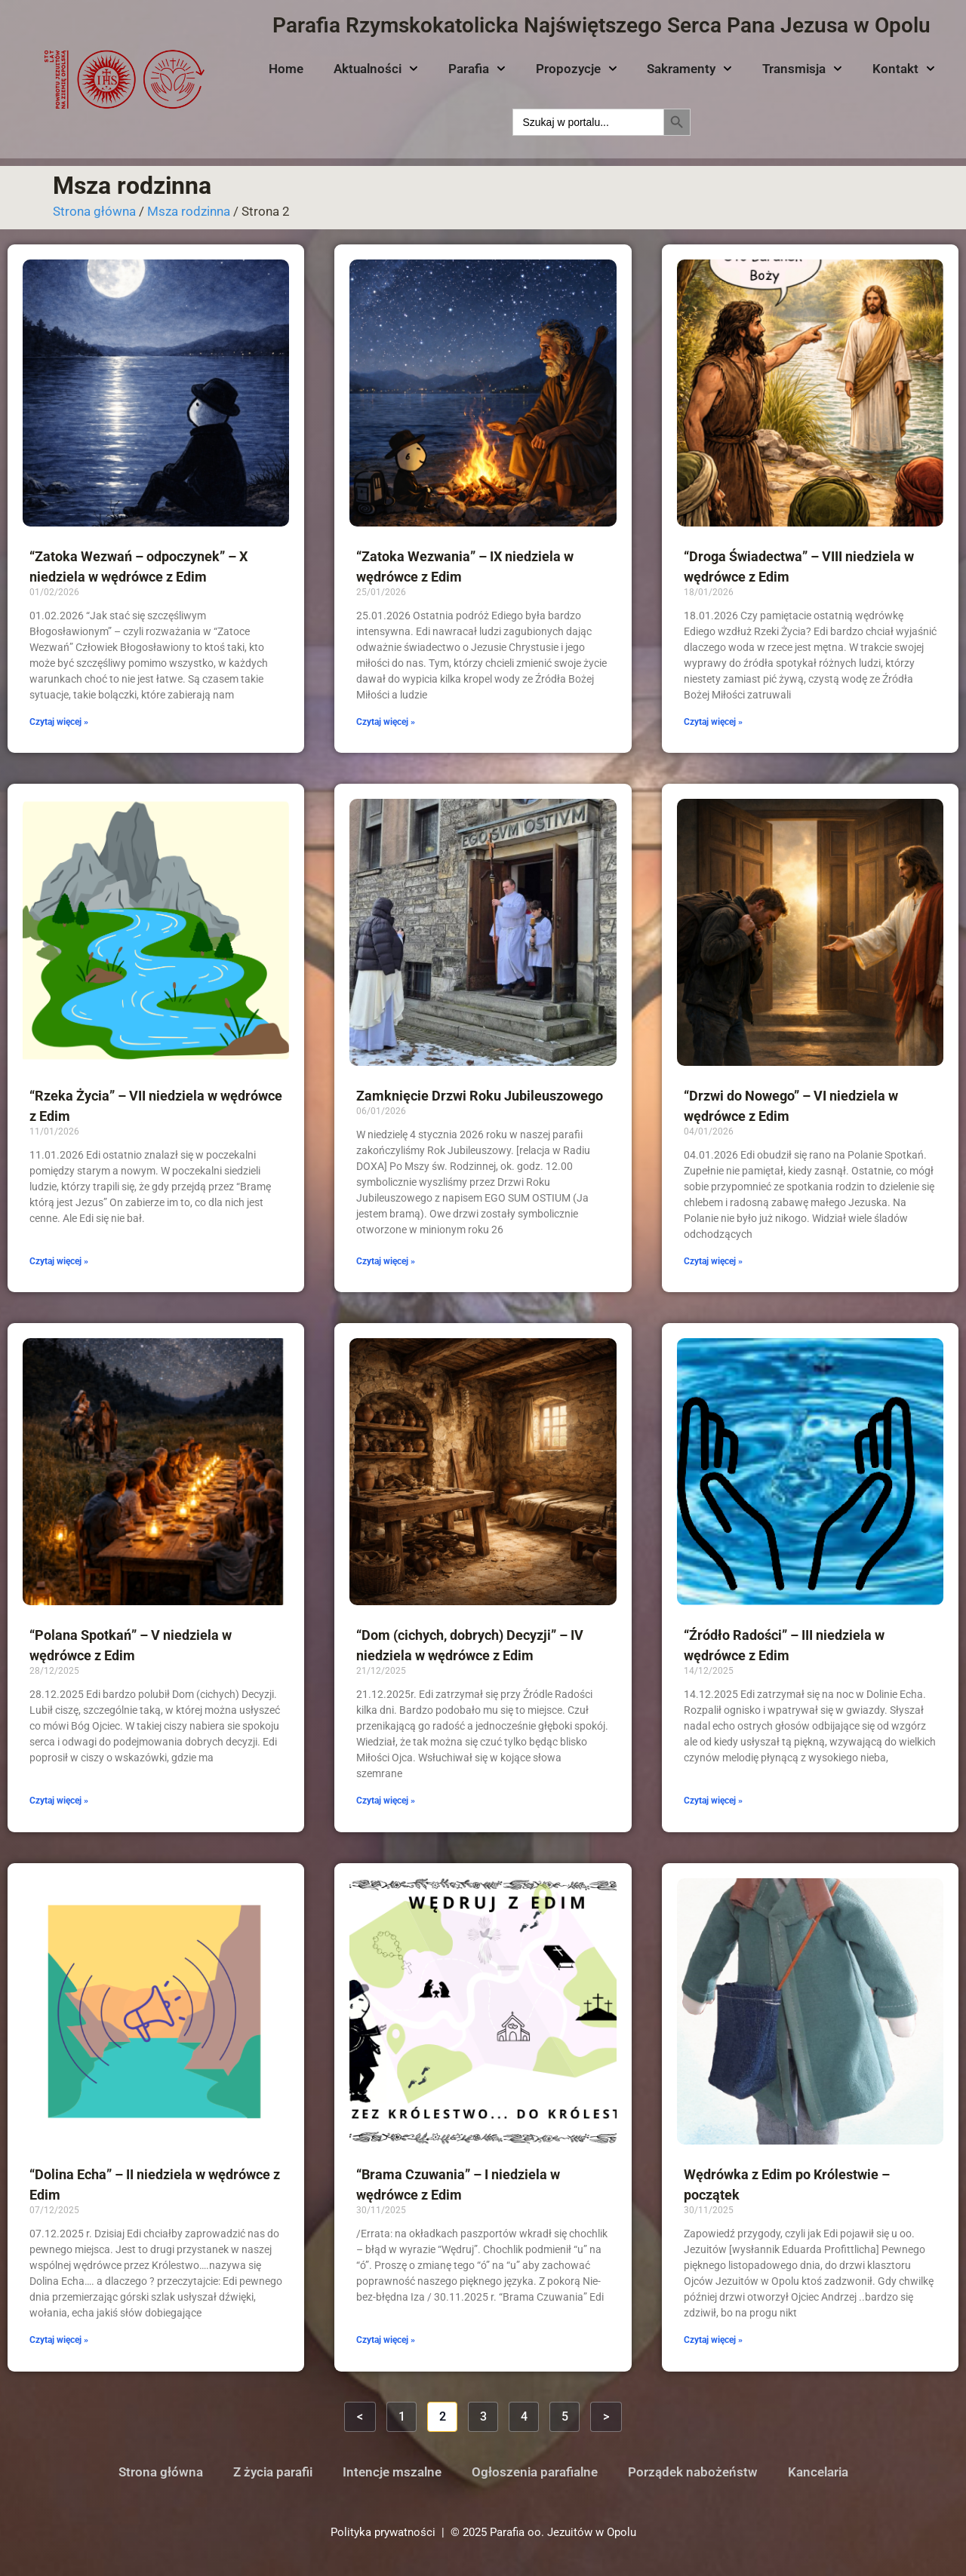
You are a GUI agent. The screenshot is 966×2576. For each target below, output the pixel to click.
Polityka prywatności (383, 2532)
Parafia (477, 69)
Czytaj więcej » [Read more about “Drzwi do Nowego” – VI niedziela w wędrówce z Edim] (713, 1261)
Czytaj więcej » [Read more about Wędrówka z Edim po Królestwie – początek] (713, 2340)
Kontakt (903, 69)
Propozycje (576, 69)
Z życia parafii (272, 2471)
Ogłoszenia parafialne (535, 2471)
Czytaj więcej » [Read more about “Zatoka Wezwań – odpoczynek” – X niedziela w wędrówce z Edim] (58, 722)
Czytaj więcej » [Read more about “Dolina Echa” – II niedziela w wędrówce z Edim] (58, 2340)
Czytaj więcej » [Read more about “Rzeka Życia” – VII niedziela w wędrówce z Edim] (58, 1261)
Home (286, 68)
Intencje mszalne (392, 2471)
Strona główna (94, 211)
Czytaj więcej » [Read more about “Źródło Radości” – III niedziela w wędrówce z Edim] (713, 1800)
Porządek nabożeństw (693, 2471)
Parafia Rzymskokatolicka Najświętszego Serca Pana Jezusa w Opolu (601, 25)
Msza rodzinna (188, 211)
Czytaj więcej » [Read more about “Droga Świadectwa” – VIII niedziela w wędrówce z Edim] (713, 722)
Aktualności (376, 69)
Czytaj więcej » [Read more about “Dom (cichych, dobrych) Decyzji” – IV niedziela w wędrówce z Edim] (385, 1800)
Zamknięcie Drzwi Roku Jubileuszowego (479, 1096)
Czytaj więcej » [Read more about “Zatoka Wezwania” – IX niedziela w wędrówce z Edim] (385, 722)
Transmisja (802, 69)
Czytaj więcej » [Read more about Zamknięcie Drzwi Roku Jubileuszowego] (385, 1261)
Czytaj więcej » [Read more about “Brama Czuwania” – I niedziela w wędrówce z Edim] (385, 2340)
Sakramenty (689, 69)
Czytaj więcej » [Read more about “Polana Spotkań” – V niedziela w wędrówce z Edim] (58, 1800)
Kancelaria (818, 2471)
